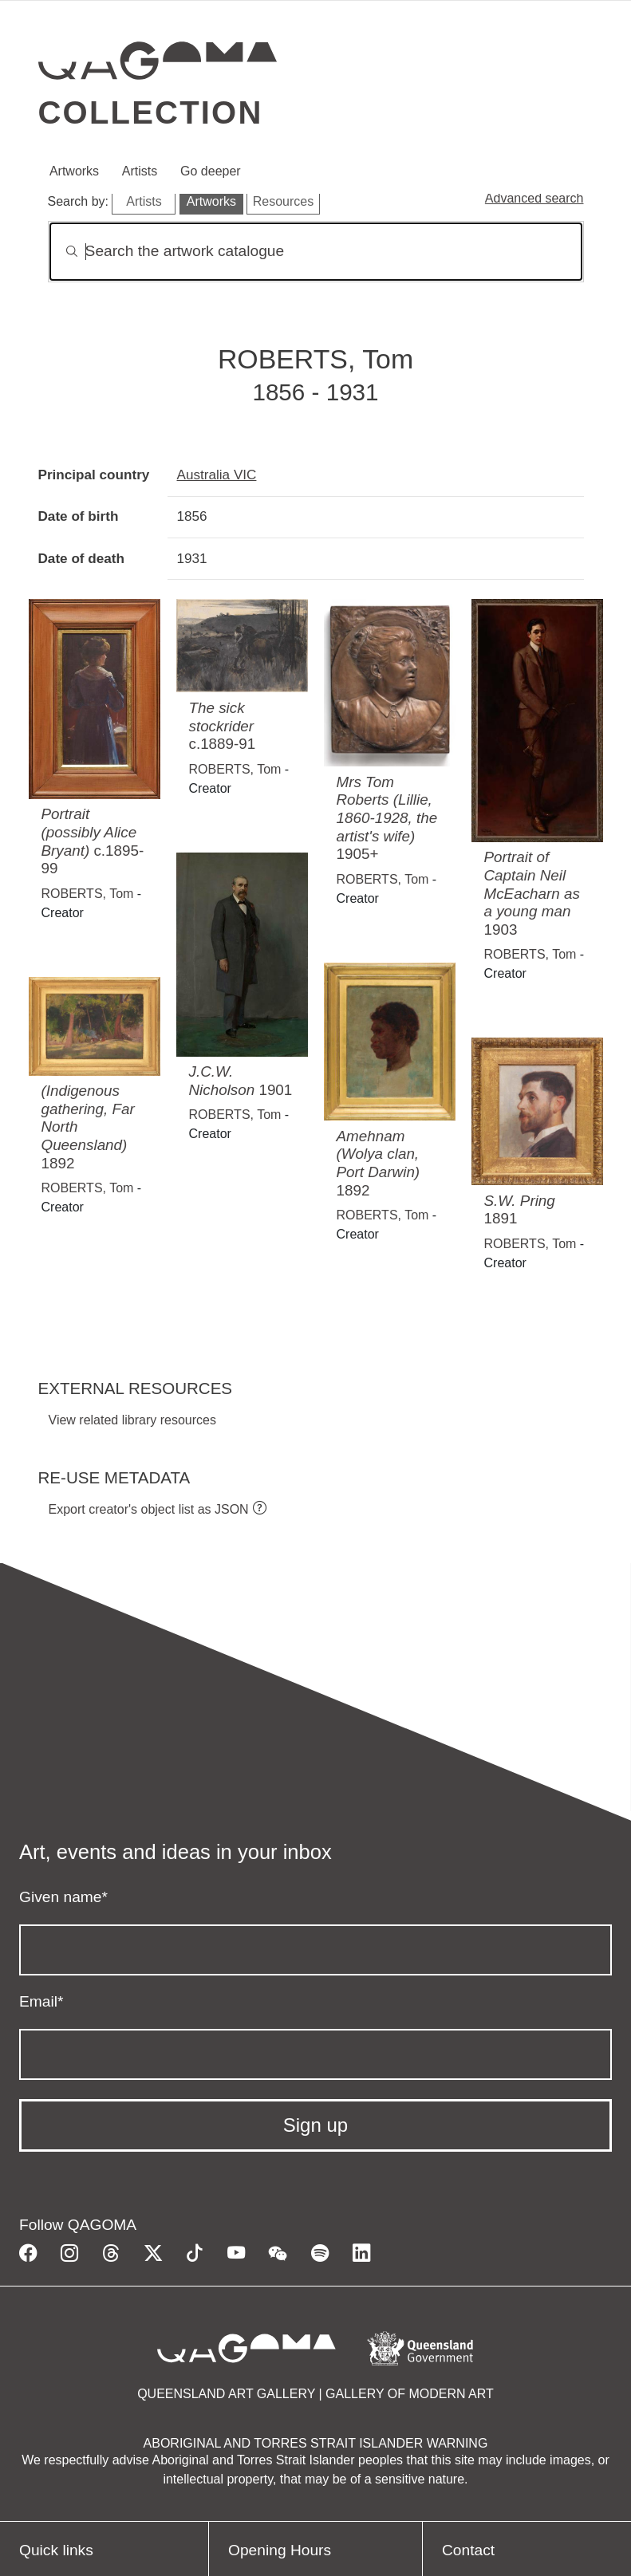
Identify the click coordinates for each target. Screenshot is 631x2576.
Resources (283, 201)
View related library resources (132, 1420)
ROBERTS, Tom (87, 893)
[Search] (316, 251)
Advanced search (534, 198)
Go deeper (210, 171)
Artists (139, 171)
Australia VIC (217, 475)
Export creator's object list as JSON (149, 1509)
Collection (150, 112)
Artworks (74, 171)
